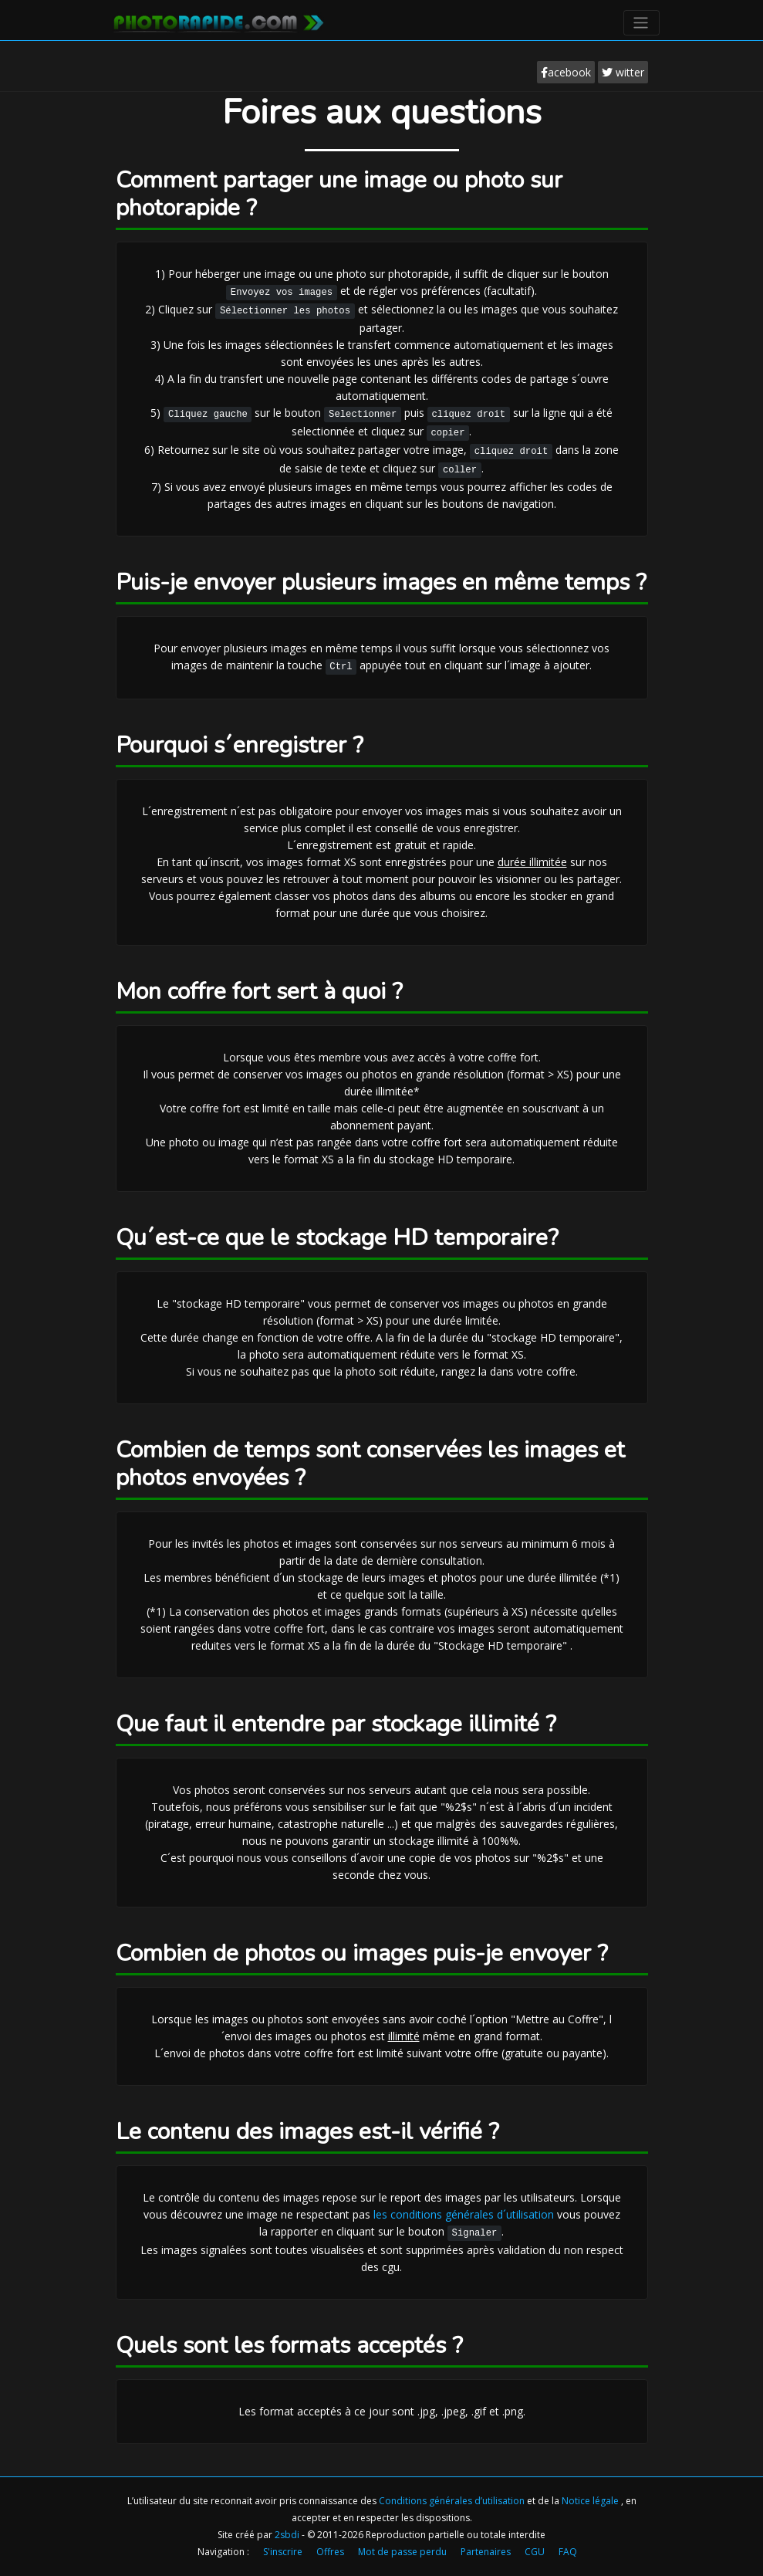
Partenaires (486, 2551)
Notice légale (591, 2500)
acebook (566, 72)
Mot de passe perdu (402, 2551)
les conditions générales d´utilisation (463, 2214)
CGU (535, 2551)
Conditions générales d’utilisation (453, 2500)
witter (623, 72)
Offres (330, 2551)
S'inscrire (282, 2551)
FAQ (568, 2551)
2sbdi (287, 2534)
